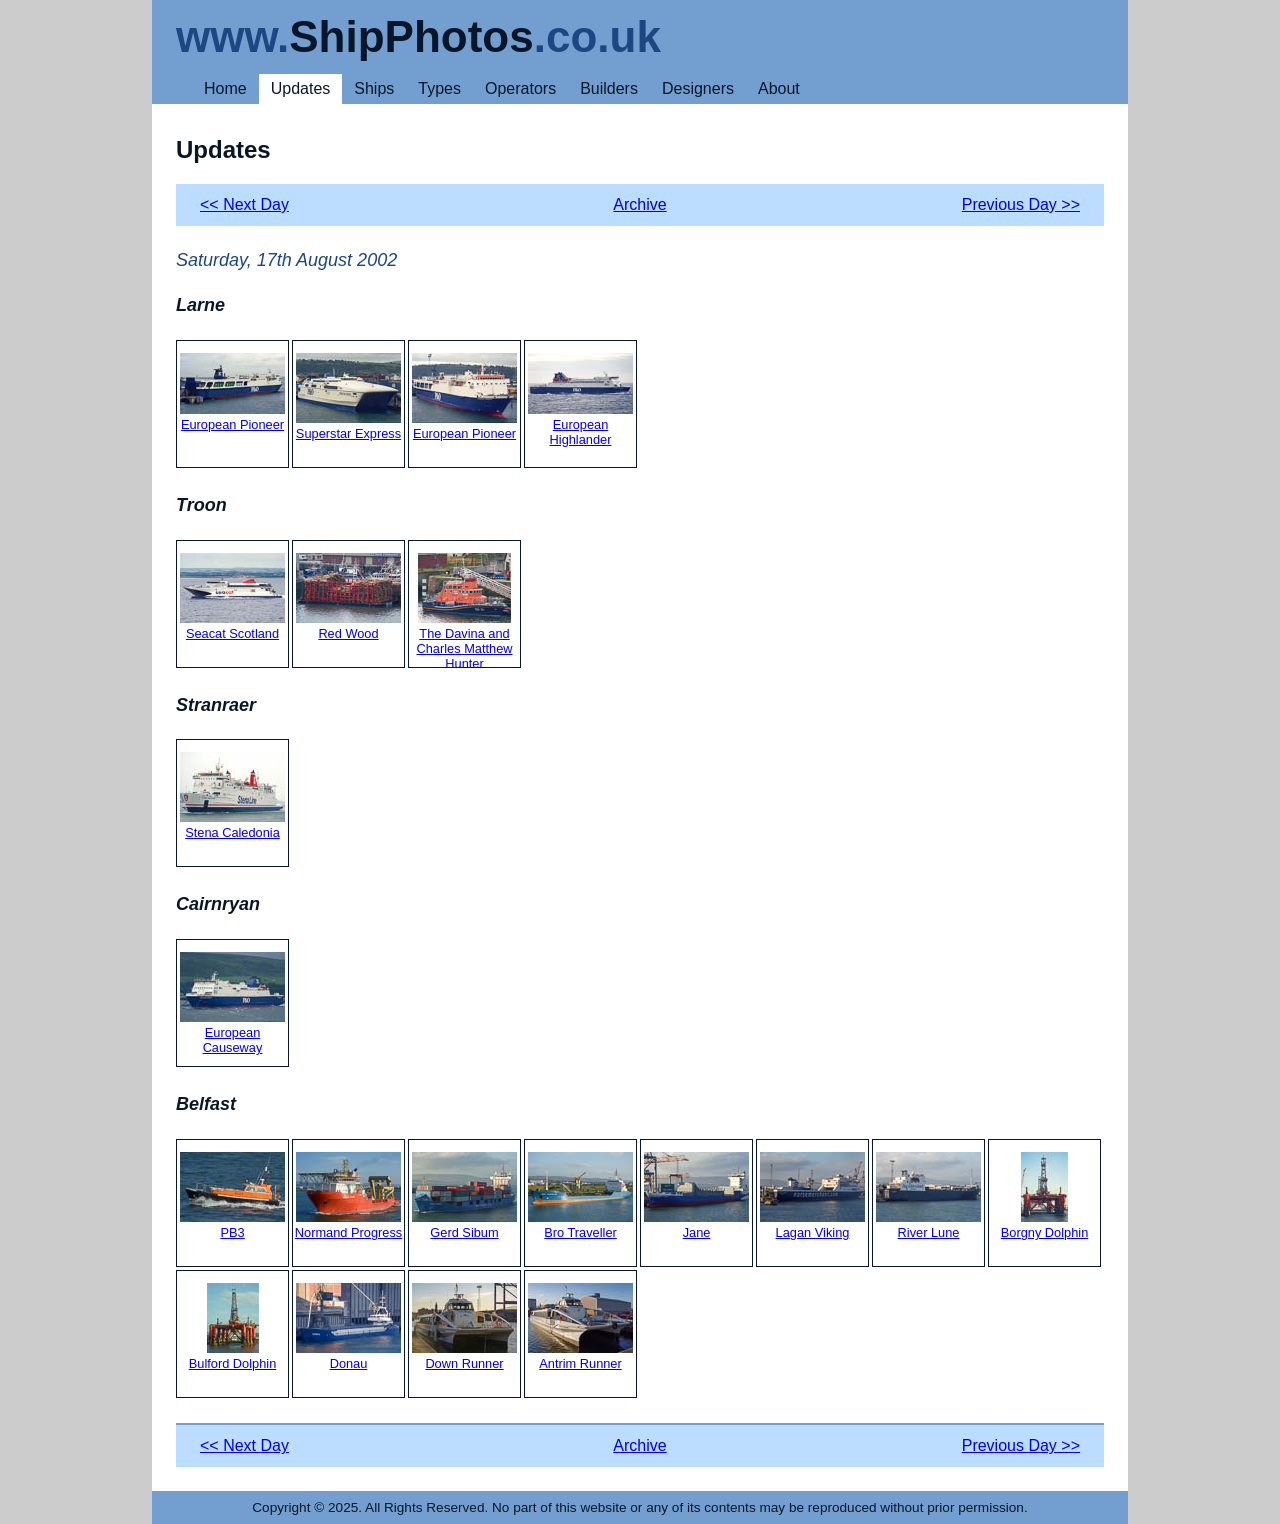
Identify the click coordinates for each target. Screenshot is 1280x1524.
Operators (520, 88)
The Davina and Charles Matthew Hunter (464, 612)
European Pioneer (232, 392)
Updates (301, 88)
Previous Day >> (1021, 204)
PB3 (232, 1196)
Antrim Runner (580, 1327)
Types (439, 88)
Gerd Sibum (464, 1196)
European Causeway (232, 1003)
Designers (698, 88)
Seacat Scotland (232, 597)
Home (225, 88)
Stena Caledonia (232, 796)
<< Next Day (244, 204)
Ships (374, 88)
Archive (639, 204)
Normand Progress (348, 1196)
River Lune (928, 1196)
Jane (696, 1196)
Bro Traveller (580, 1196)
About (779, 88)
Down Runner (464, 1327)
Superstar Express (348, 397)
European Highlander (580, 400)
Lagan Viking (812, 1196)
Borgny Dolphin (1045, 1196)
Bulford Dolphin (233, 1327)
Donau (348, 1327)
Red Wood (348, 597)
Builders (609, 88)
